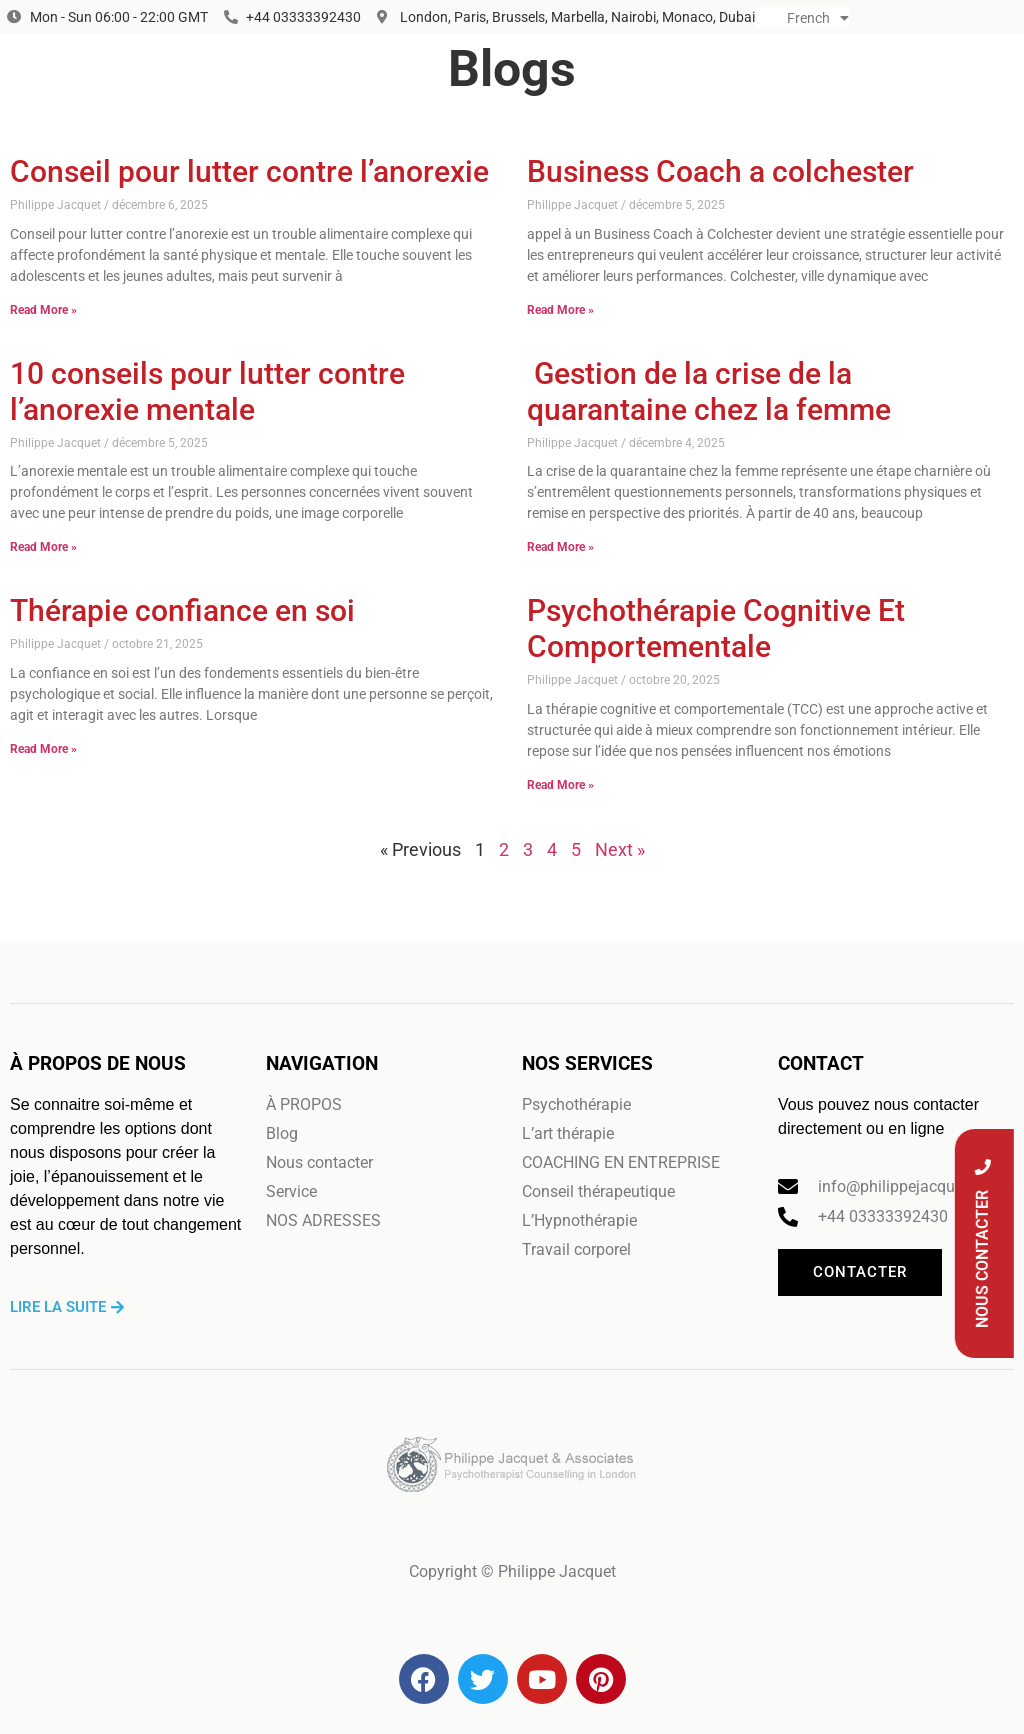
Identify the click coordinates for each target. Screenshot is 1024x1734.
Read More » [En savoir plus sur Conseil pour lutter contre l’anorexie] (43, 310)
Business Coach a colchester (720, 171)
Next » (620, 849)
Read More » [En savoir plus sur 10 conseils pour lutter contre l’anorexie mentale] (43, 547)
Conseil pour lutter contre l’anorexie (249, 171)
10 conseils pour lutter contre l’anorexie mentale (207, 391)
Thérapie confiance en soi (182, 610)
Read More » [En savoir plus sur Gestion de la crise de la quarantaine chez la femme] (560, 547)
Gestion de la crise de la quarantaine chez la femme (709, 391)
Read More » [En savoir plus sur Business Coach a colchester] (560, 310)
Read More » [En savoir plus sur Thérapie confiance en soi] (43, 749)
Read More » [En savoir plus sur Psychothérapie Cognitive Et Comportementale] (560, 785)
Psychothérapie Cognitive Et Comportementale (716, 628)
